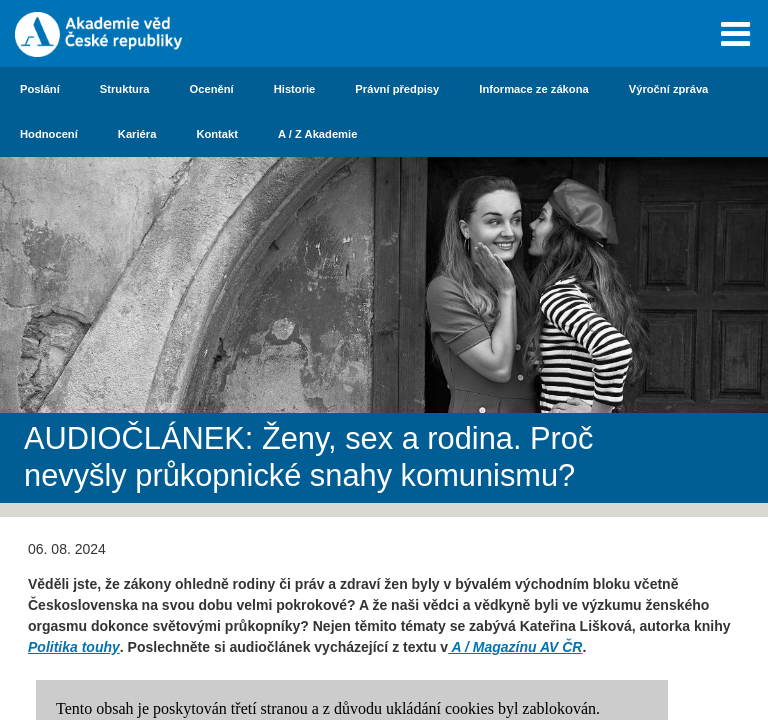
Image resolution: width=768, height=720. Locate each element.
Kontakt (217, 134)
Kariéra (137, 134)
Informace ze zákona (533, 89)
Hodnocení (49, 134)
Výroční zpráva (669, 89)
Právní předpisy (397, 89)
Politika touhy (74, 647)
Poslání (40, 89)
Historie (295, 89)
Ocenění (212, 89)
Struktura (125, 89)
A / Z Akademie (317, 134)
